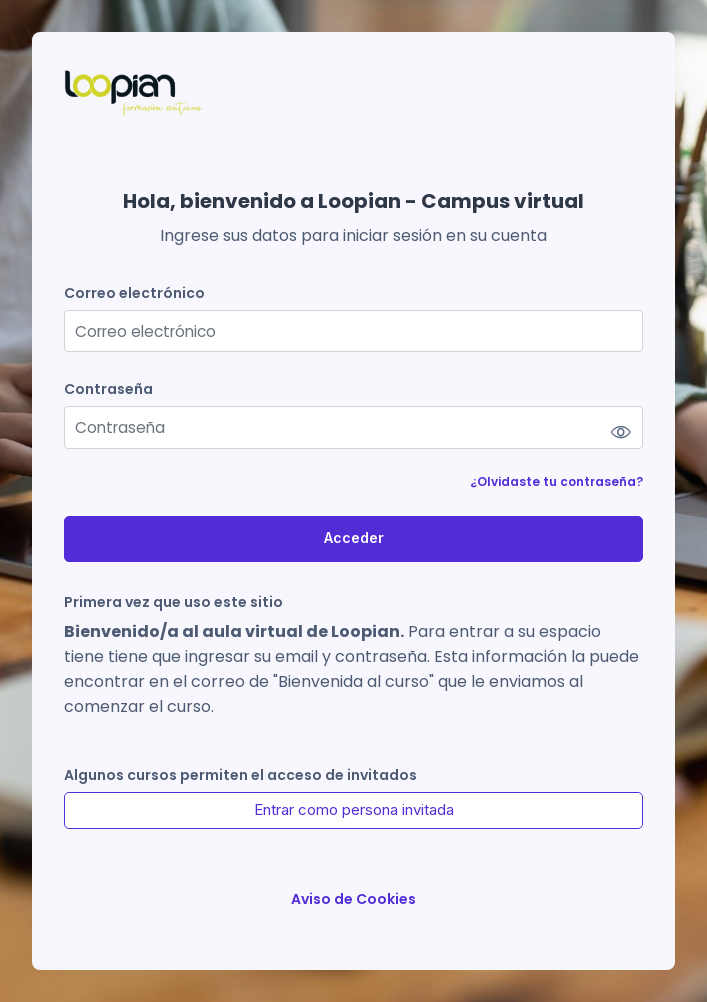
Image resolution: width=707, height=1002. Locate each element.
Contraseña (108, 389)
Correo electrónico (134, 293)
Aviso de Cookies (353, 899)
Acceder (354, 537)
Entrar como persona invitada (354, 809)
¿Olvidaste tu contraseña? (556, 481)
